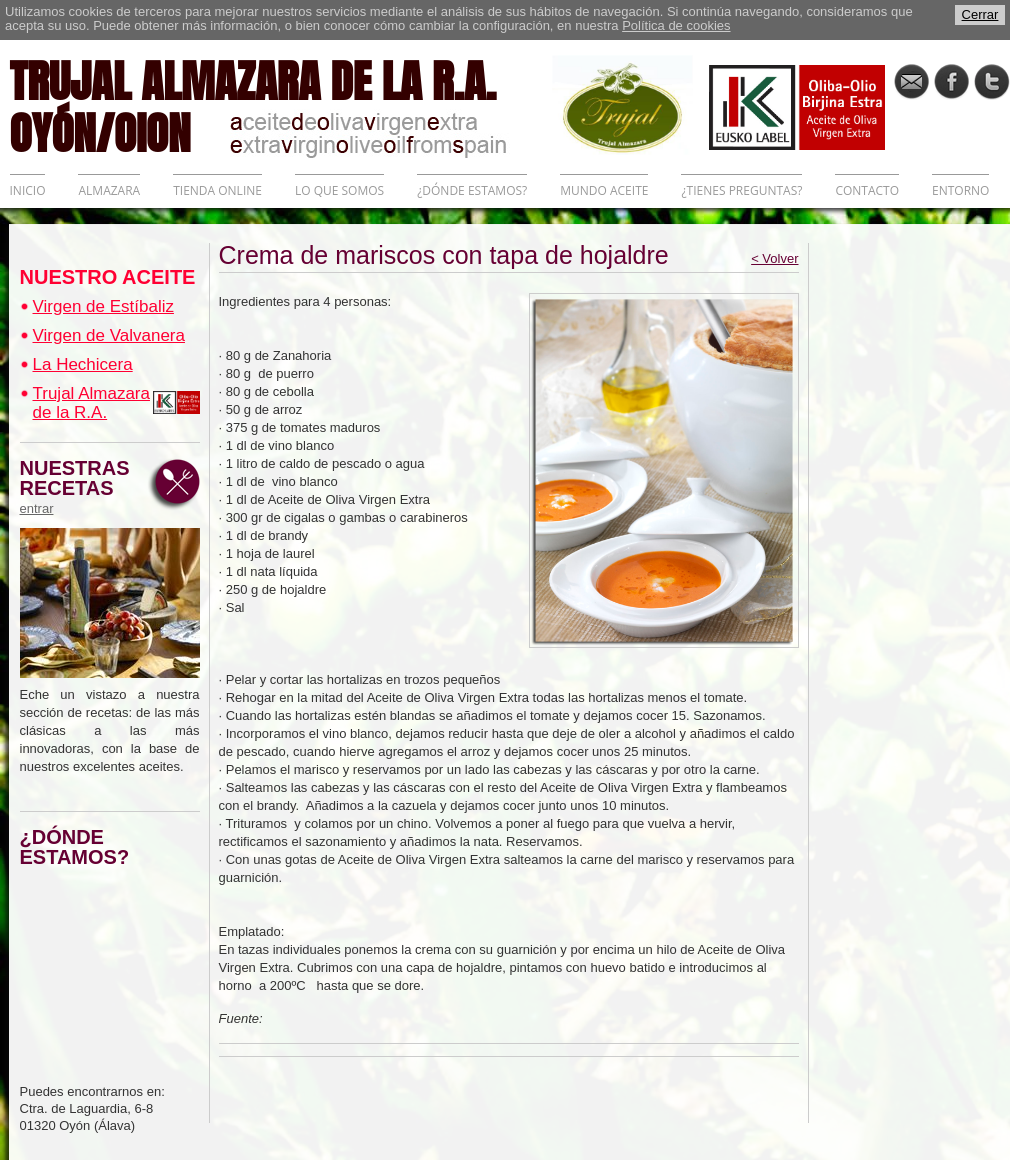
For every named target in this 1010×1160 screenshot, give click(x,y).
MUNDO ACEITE (604, 190)
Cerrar (980, 14)
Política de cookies (676, 25)
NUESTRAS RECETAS (80, 487)
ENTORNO (960, 190)
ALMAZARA (109, 190)
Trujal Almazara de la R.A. (91, 403)
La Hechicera (83, 364)
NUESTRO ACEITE (108, 277)
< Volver (774, 258)
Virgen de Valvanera (109, 335)
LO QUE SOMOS (339, 190)
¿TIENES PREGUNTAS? (741, 190)
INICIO (28, 190)
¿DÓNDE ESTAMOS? (472, 190)
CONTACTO (867, 190)
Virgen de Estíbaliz (103, 306)
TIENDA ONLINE (217, 190)
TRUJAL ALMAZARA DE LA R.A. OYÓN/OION (281, 105)
